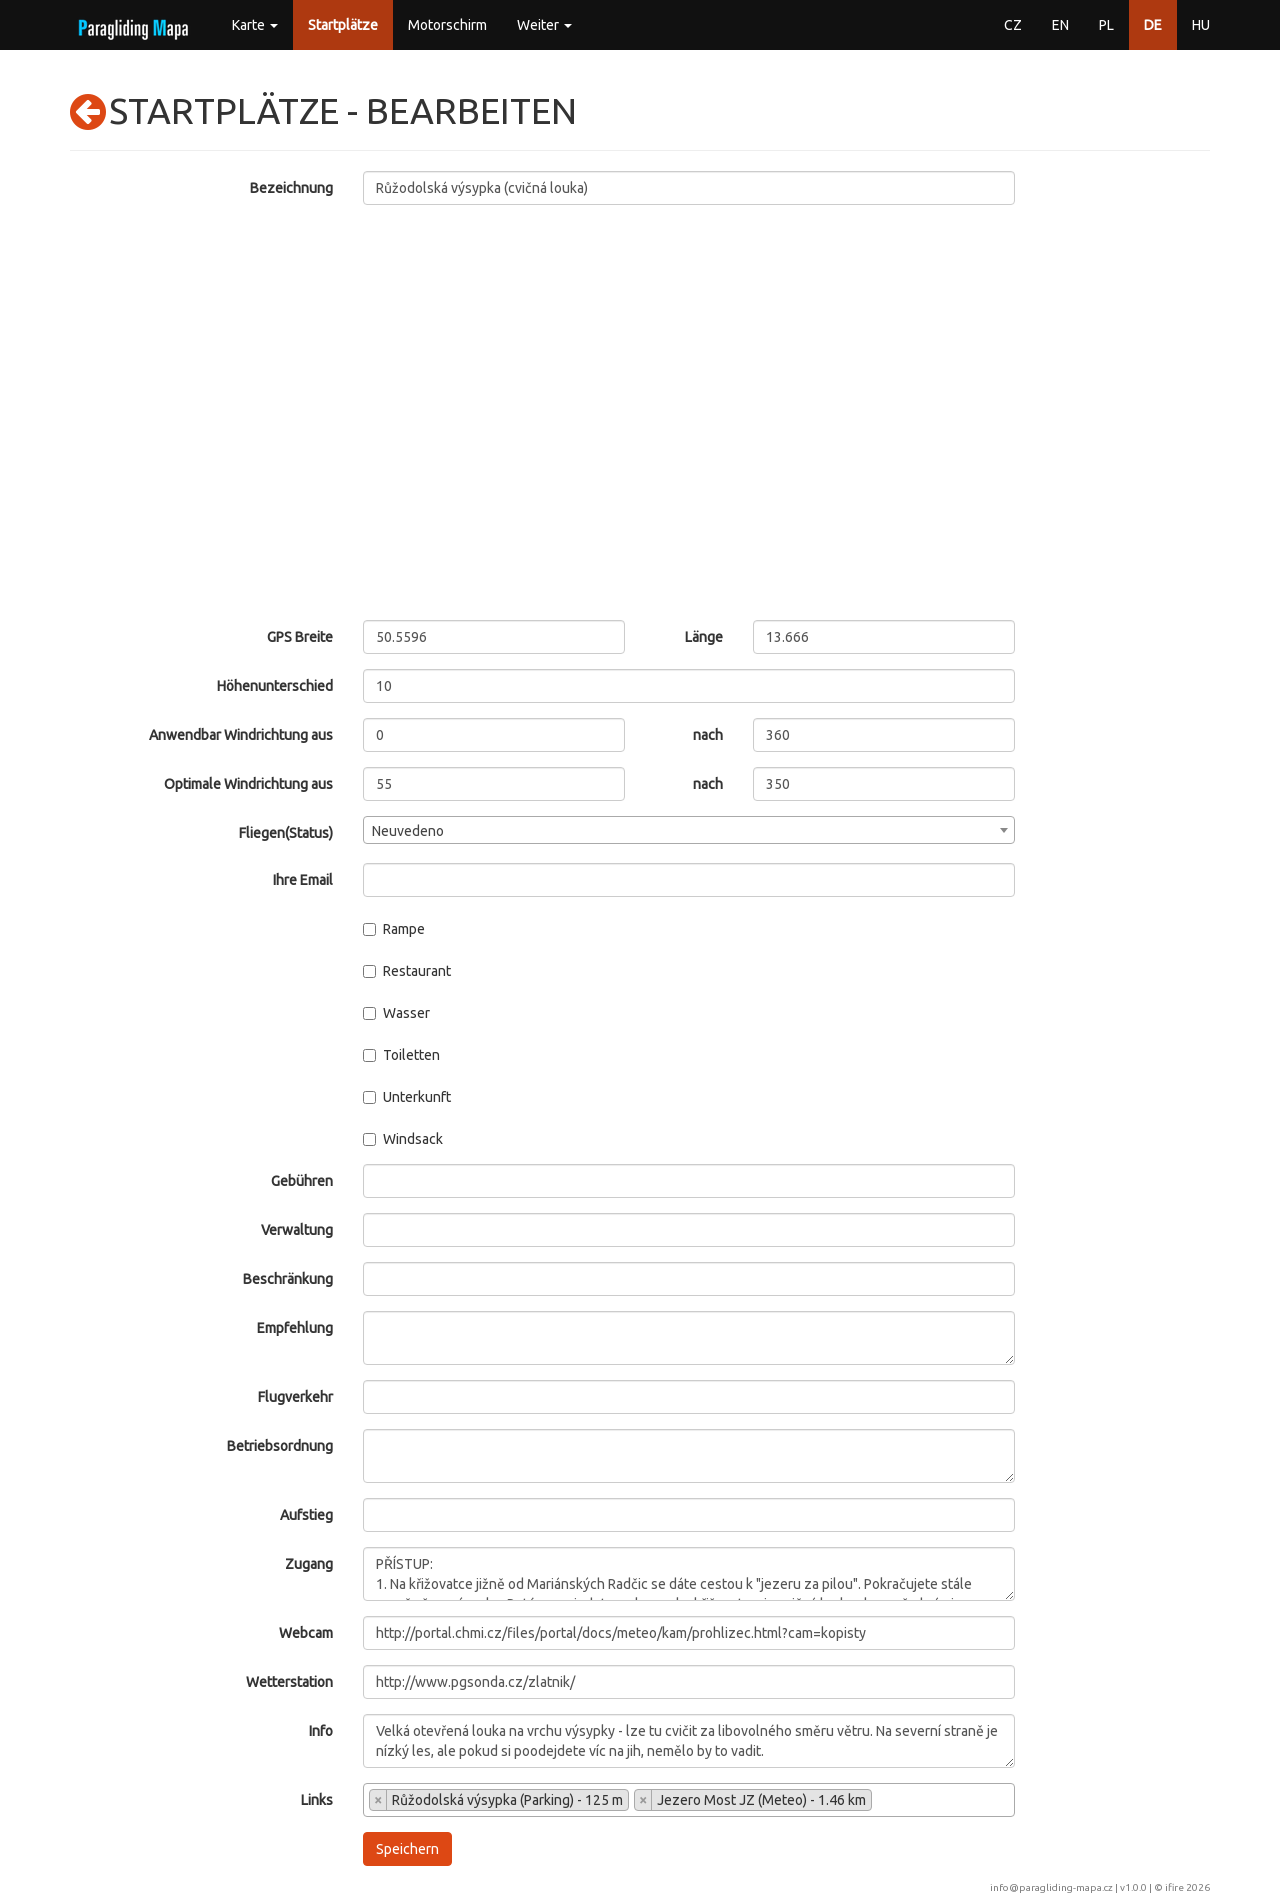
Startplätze (343, 25)
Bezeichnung (291, 188)
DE (1153, 25)
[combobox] (689, 830)
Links (317, 1800)
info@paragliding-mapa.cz (1051, 1887)
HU (1201, 25)
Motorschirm (447, 25)
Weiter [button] (544, 25)
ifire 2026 (1187, 1887)
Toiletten (401, 1055)
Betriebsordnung (280, 1446)
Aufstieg (306, 1515)
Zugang (309, 1564)
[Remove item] (378, 1800)
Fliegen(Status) (286, 833)
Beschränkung (288, 1279)
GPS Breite (300, 637)
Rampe (394, 929)
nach (708, 735)
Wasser (396, 1013)
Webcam (306, 1633)
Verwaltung (297, 1230)
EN (1060, 25)
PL (1106, 25)
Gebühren (302, 1181)
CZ (1013, 25)
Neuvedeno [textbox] (408, 831)
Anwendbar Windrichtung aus (241, 735)
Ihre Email (303, 880)
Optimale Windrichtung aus (248, 784)
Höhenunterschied (275, 686)
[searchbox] (882, 1802)
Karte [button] (255, 25)
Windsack (403, 1139)
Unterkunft (407, 1097)
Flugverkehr (295, 1397)
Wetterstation (289, 1682)
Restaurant (407, 971)
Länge (704, 637)
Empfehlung (295, 1328)
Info (321, 1731)
